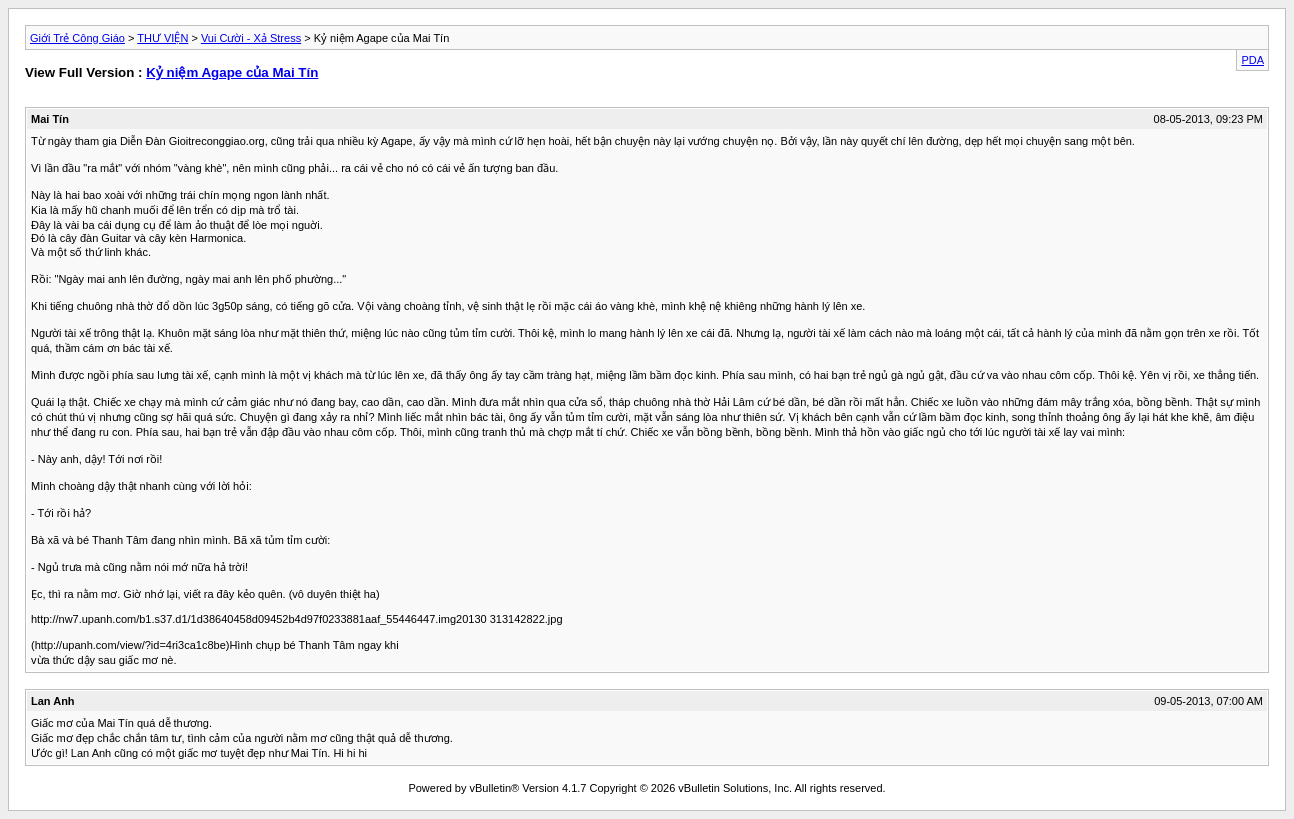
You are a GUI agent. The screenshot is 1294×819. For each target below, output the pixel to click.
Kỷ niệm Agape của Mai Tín (232, 72)
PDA (1252, 60)
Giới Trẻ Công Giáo (77, 38)
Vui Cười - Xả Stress (251, 38)
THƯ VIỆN (162, 38)
